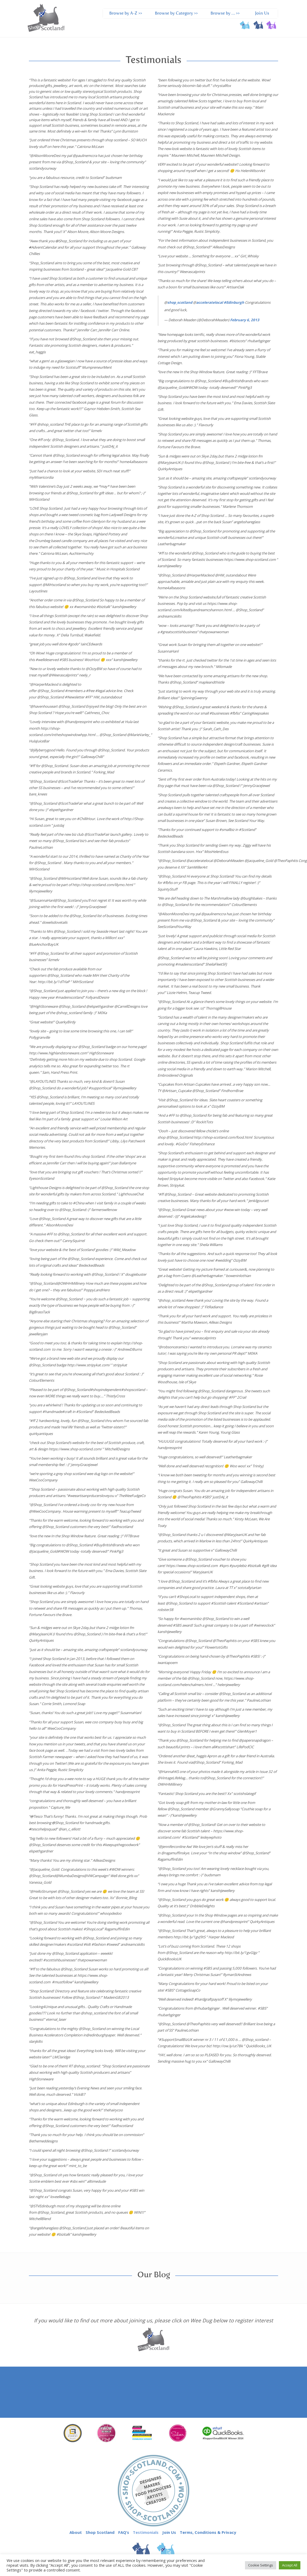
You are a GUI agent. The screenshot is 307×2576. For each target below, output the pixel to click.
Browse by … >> (225, 13)
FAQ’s (123, 2532)
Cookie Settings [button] (260, 2565)
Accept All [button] (289, 2565)
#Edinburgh (234, 302)
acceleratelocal (209, 302)
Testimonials (146, 2532)
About (75, 2532)
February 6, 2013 (244, 320)
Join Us (262, 13)
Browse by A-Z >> (125, 13)
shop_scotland (179, 302)
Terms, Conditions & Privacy (208, 2532)
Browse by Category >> (176, 13)
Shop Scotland (100, 2532)
